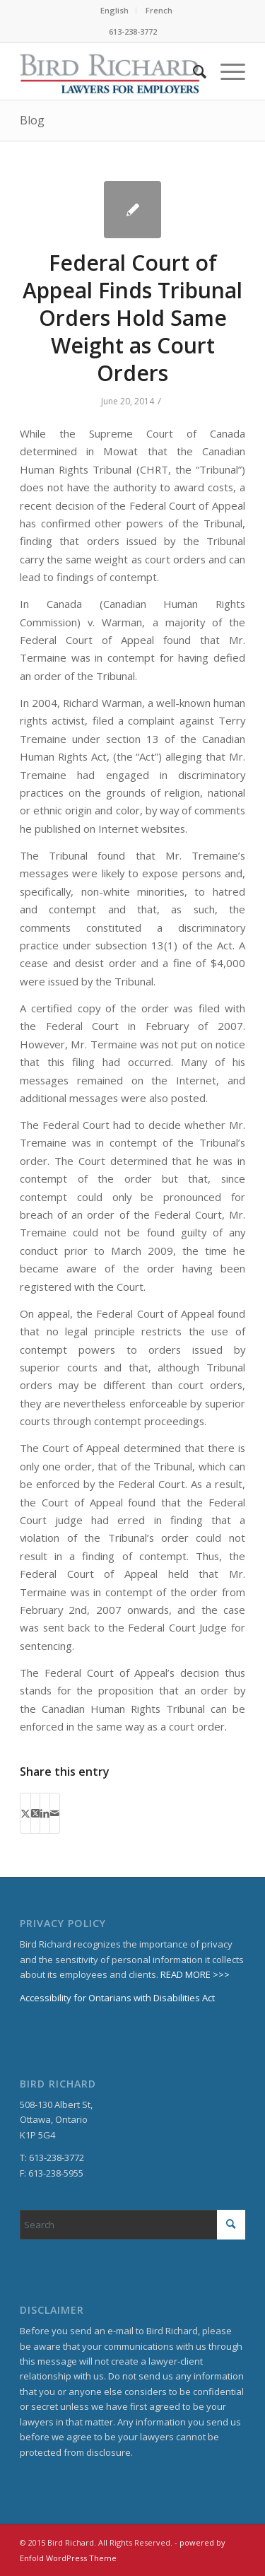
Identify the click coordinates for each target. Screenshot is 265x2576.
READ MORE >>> (195, 1974)
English (114, 10)
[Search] (192, 71)
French (159, 10)
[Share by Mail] (54, 1813)
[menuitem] (114, 10)
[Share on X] (25, 1813)
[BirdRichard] (110, 71)
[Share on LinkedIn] (44, 1813)
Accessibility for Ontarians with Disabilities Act (117, 1997)
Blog (32, 120)
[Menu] (225, 71)
